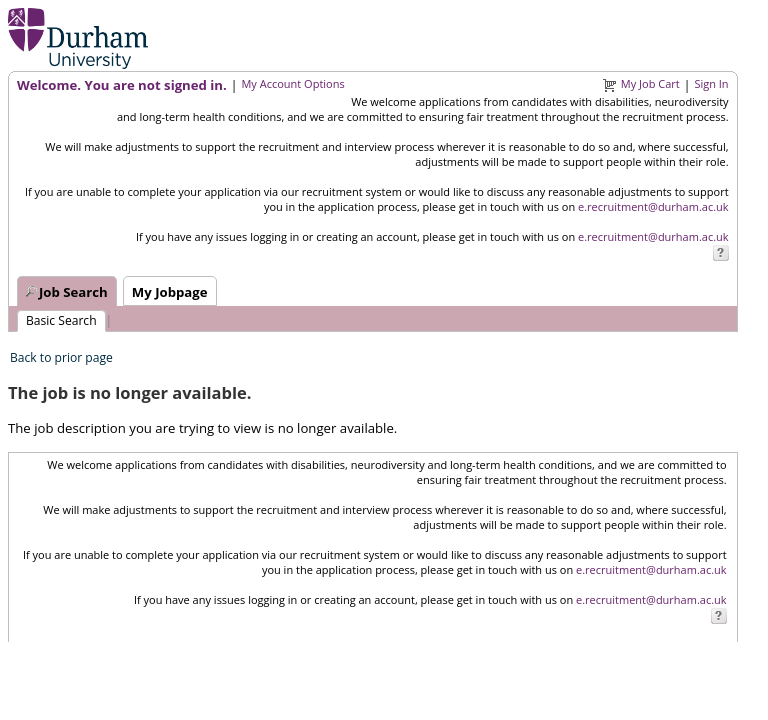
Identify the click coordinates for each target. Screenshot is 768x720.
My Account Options (292, 83)
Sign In (711, 83)
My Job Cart (650, 83)
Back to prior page (61, 357)
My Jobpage (170, 292)
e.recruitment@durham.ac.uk (653, 206)
